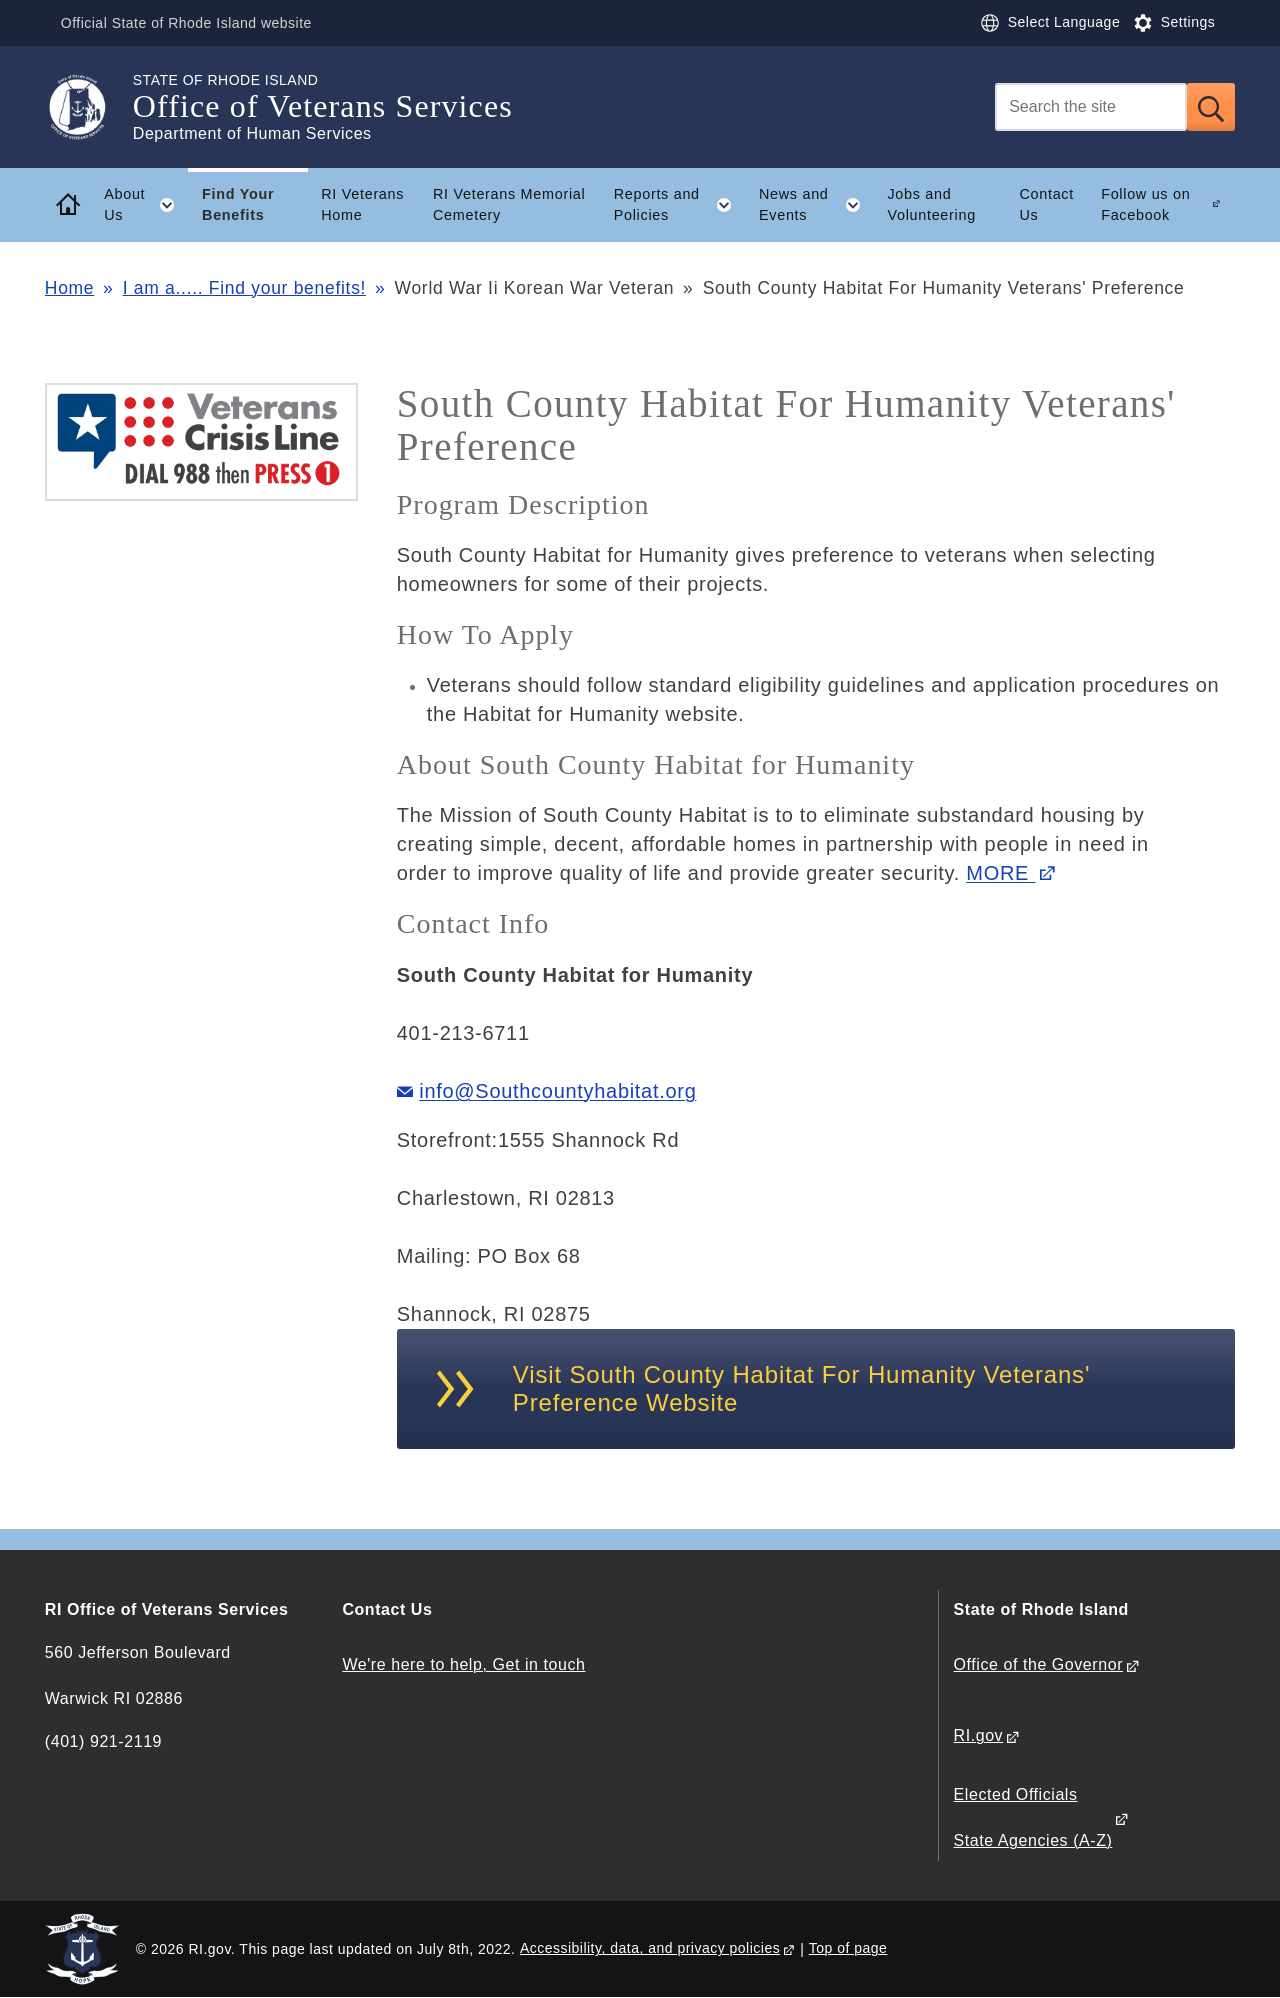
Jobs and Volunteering (931, 204)
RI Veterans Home (362, 204)
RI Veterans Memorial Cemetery (509, 204)
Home (69, 288)
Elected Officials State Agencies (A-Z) (1033, 1817)
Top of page (848, 1948)
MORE (1000, 873)
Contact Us (1046, 204)
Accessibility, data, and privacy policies (650, 1948)
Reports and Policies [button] (680, 205)
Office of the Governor (1038, 1664)
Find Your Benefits (238, 204)
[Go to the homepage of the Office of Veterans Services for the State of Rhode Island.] (89, 107)
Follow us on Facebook (1145, 204)
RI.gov (979, 1735)
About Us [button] (146, 205)
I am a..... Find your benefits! (244, 288)
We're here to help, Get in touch (463, 1664)
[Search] (1091, 107)
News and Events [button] (816, 205)
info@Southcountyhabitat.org (557, 1091)
